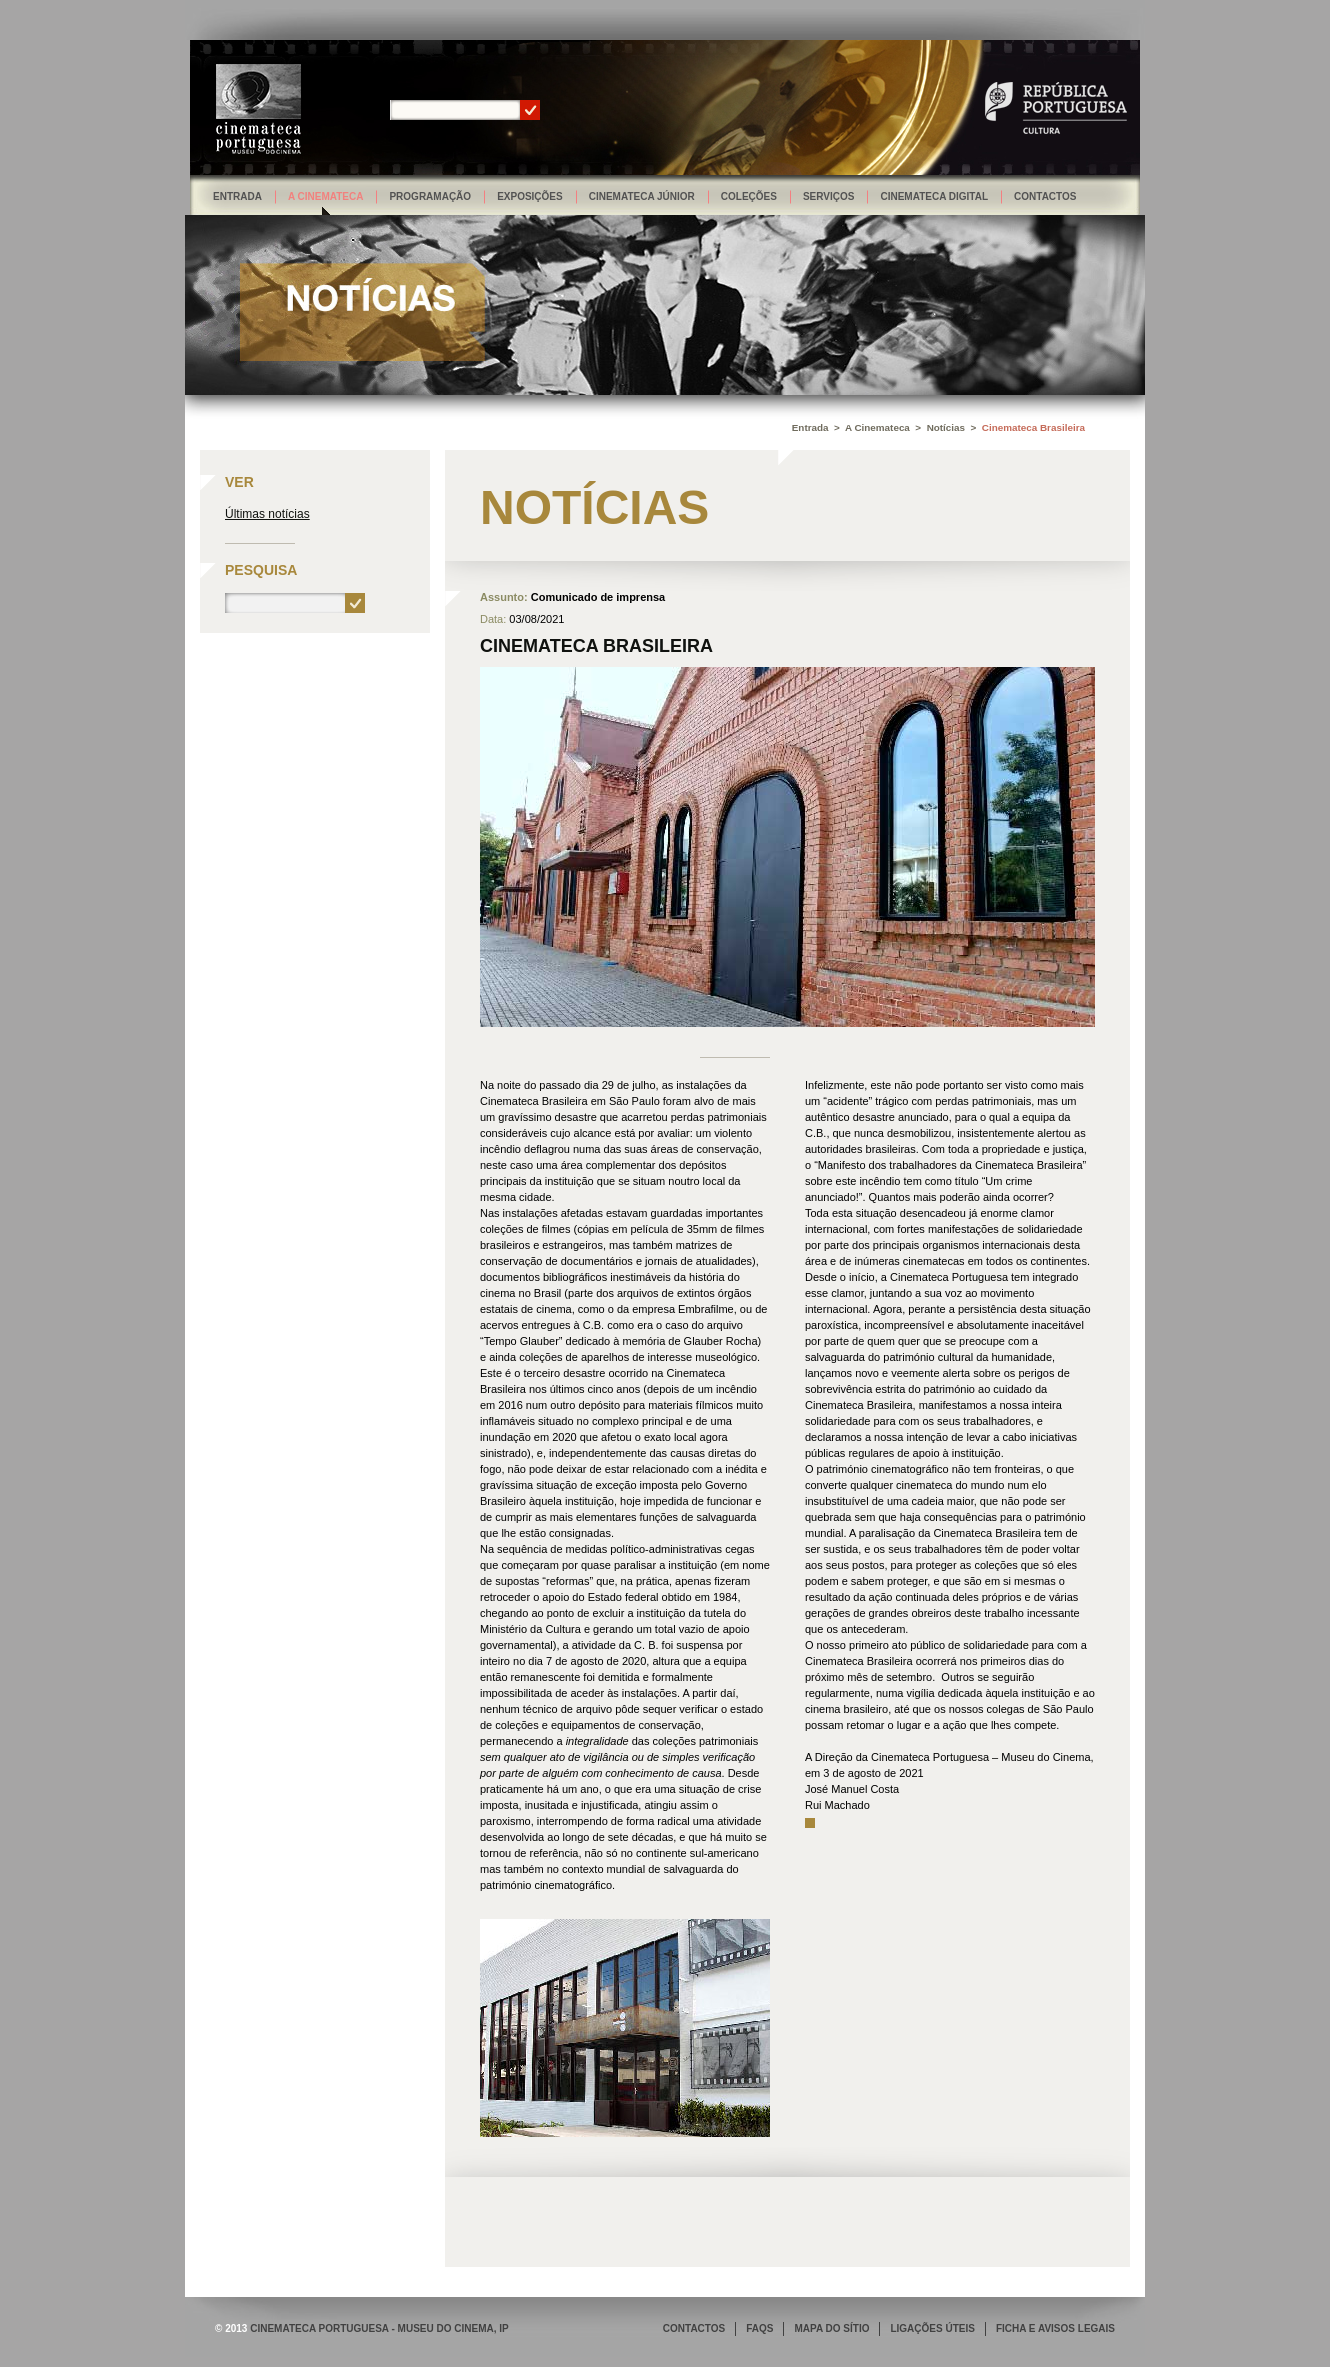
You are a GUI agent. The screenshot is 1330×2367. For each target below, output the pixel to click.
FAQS (759, 2328)
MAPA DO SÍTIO (831, 2328)
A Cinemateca (326, 196)
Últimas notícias (267, 514)
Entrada (237, 196)
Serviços (829, 196)
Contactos (1045, 196)
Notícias (946, 427)
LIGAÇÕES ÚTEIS (932, 2328)
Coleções (749, 196)
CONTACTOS (694, 2328)
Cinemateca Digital (934, 196)
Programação (430, 196)
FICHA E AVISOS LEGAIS (1055, 2328)
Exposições (530, 196)
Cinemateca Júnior (642, 196)
